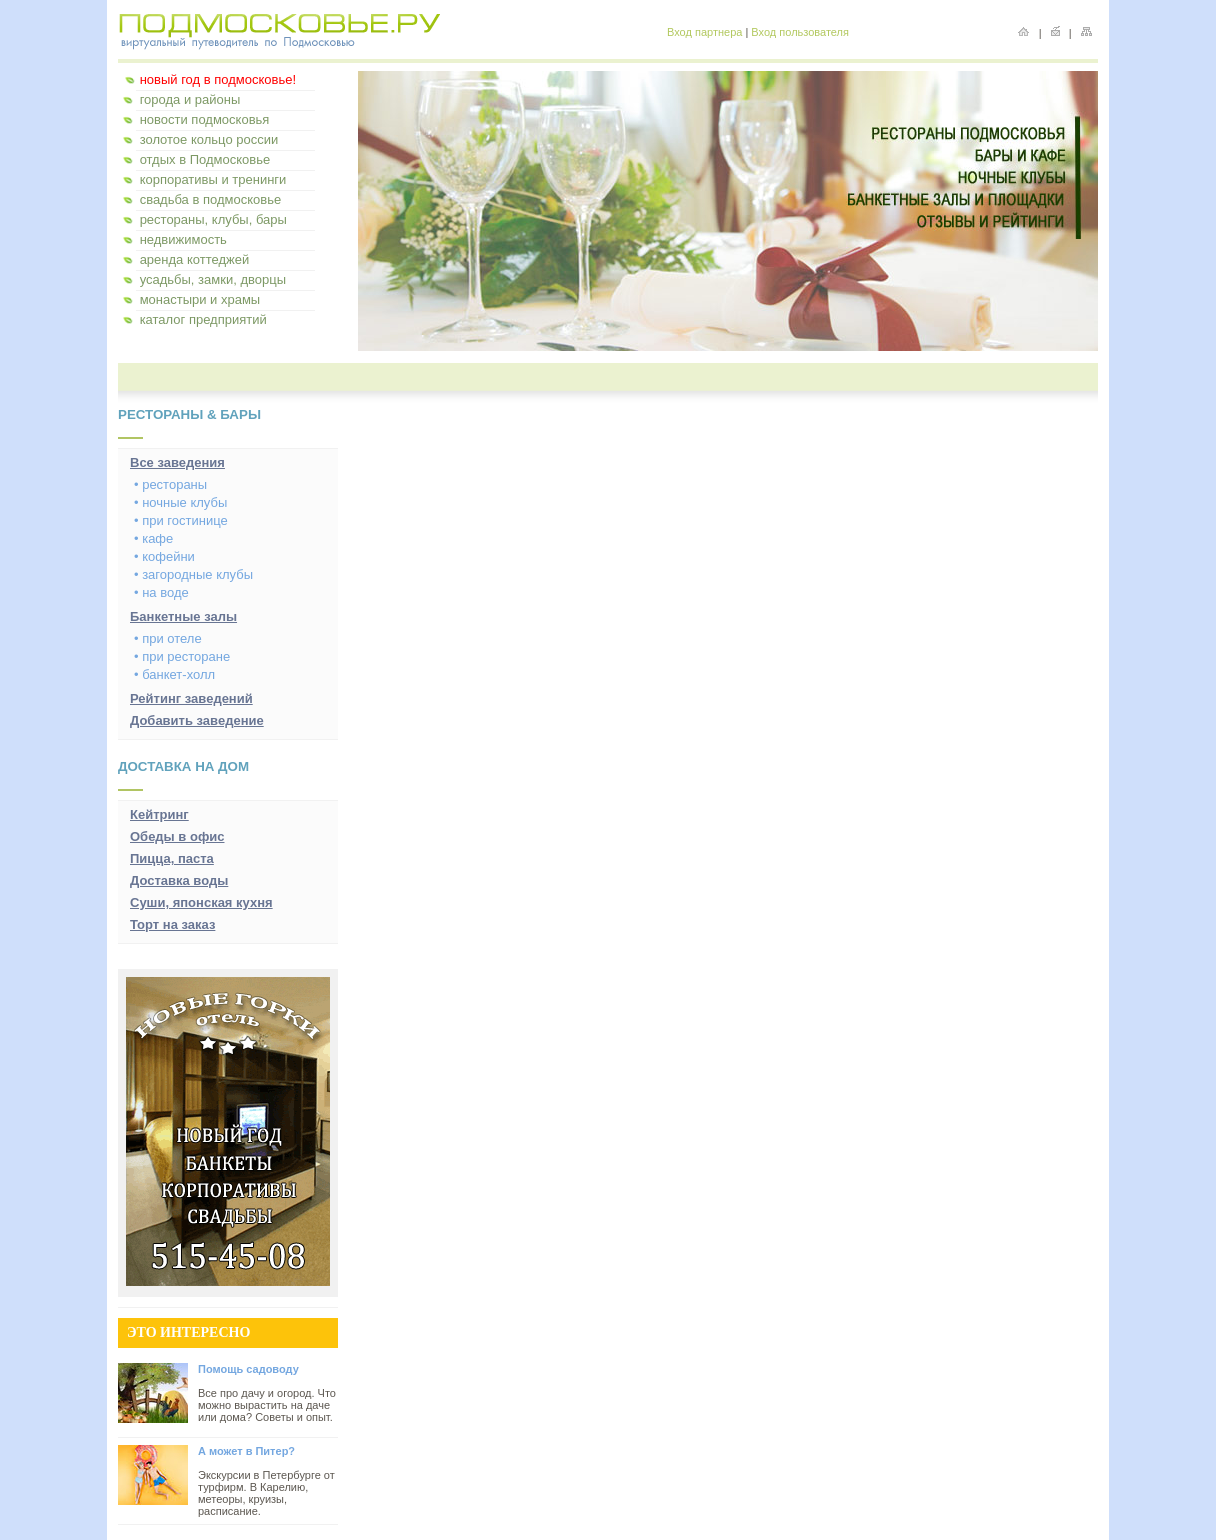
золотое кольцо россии (209, 139)
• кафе (153, 538)
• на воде (161, 592)
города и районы (190, 99)
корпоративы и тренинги (213, 179)
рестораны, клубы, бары (213, 219)
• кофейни (164, 556)
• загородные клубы (193, 574)
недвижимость (183, 239)
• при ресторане (182, 656)
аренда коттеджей (195, 259)
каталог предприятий (203, 319)
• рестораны (170, 484)
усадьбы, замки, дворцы (213, 279)
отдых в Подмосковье (205, 159)
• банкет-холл (174, 674)
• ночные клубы (180, 502)
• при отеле (168, 638)
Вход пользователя (800, 32)
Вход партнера (704, 32)
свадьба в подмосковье (211, 199)
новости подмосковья (205, 119)
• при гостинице (181, 520)
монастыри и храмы (200, 299)
